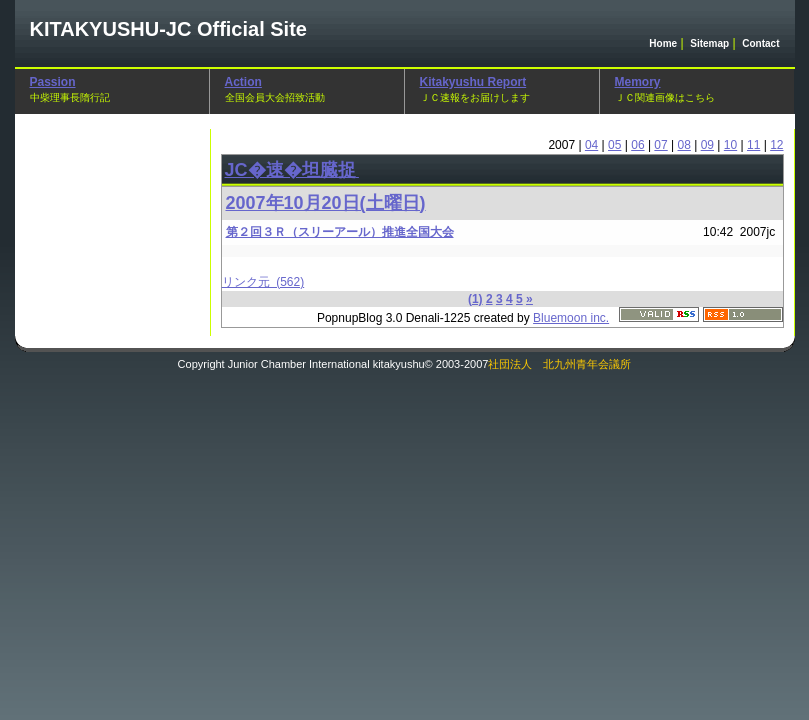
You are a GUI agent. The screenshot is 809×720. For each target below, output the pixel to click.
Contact (760, 43)
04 (591, 145)
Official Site (168, 29)
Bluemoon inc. (571, 318)
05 (614, 145)
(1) (475, 299)
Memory (638, 82)
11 (753, 145)
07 (660, 145)
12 (776, 145)
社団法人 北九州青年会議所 (559, 364)
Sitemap (709, 43)
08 (684, 145)
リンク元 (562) (263, 282)
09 (707, 145)
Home (663, 43)
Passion (53, 82)
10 (730, 145)
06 (637, 145)
